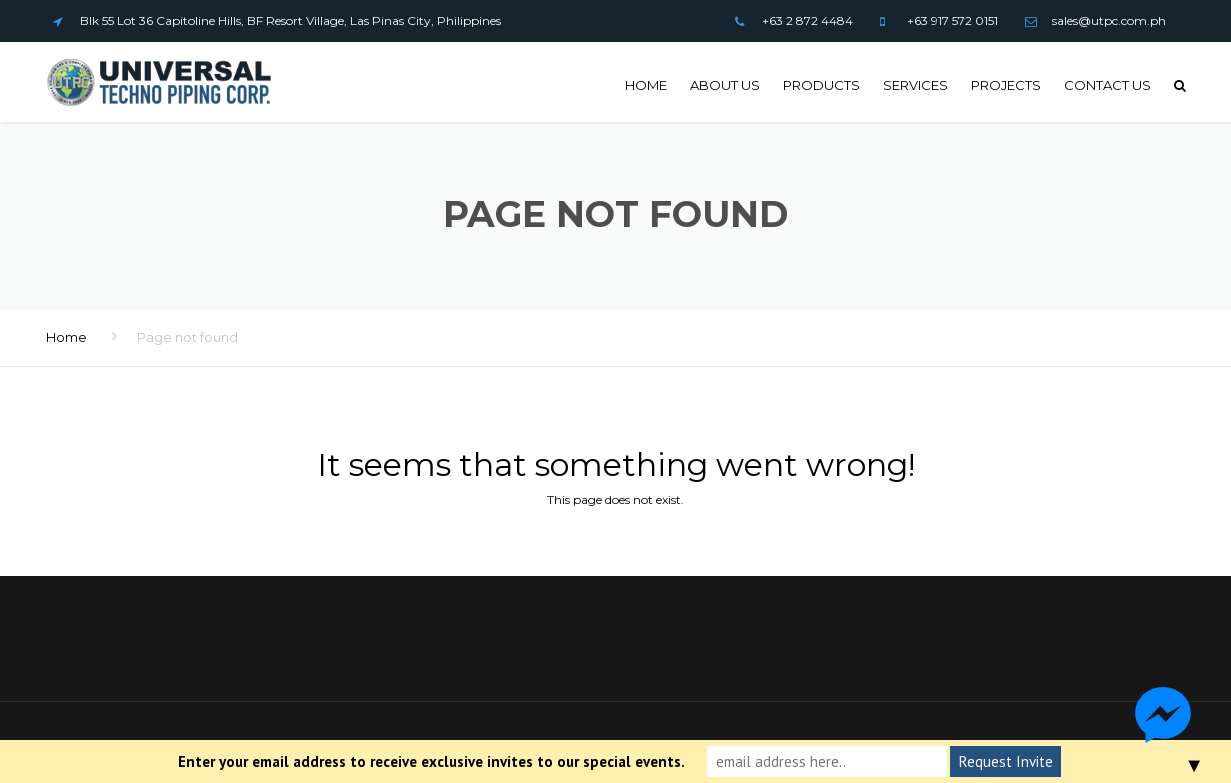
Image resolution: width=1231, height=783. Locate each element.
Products (821, 85)
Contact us (1107, 85)
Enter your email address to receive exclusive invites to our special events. (431, 761)
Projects (1006, 85)
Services (915, 85)
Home (646, 85)
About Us (725, 85)
